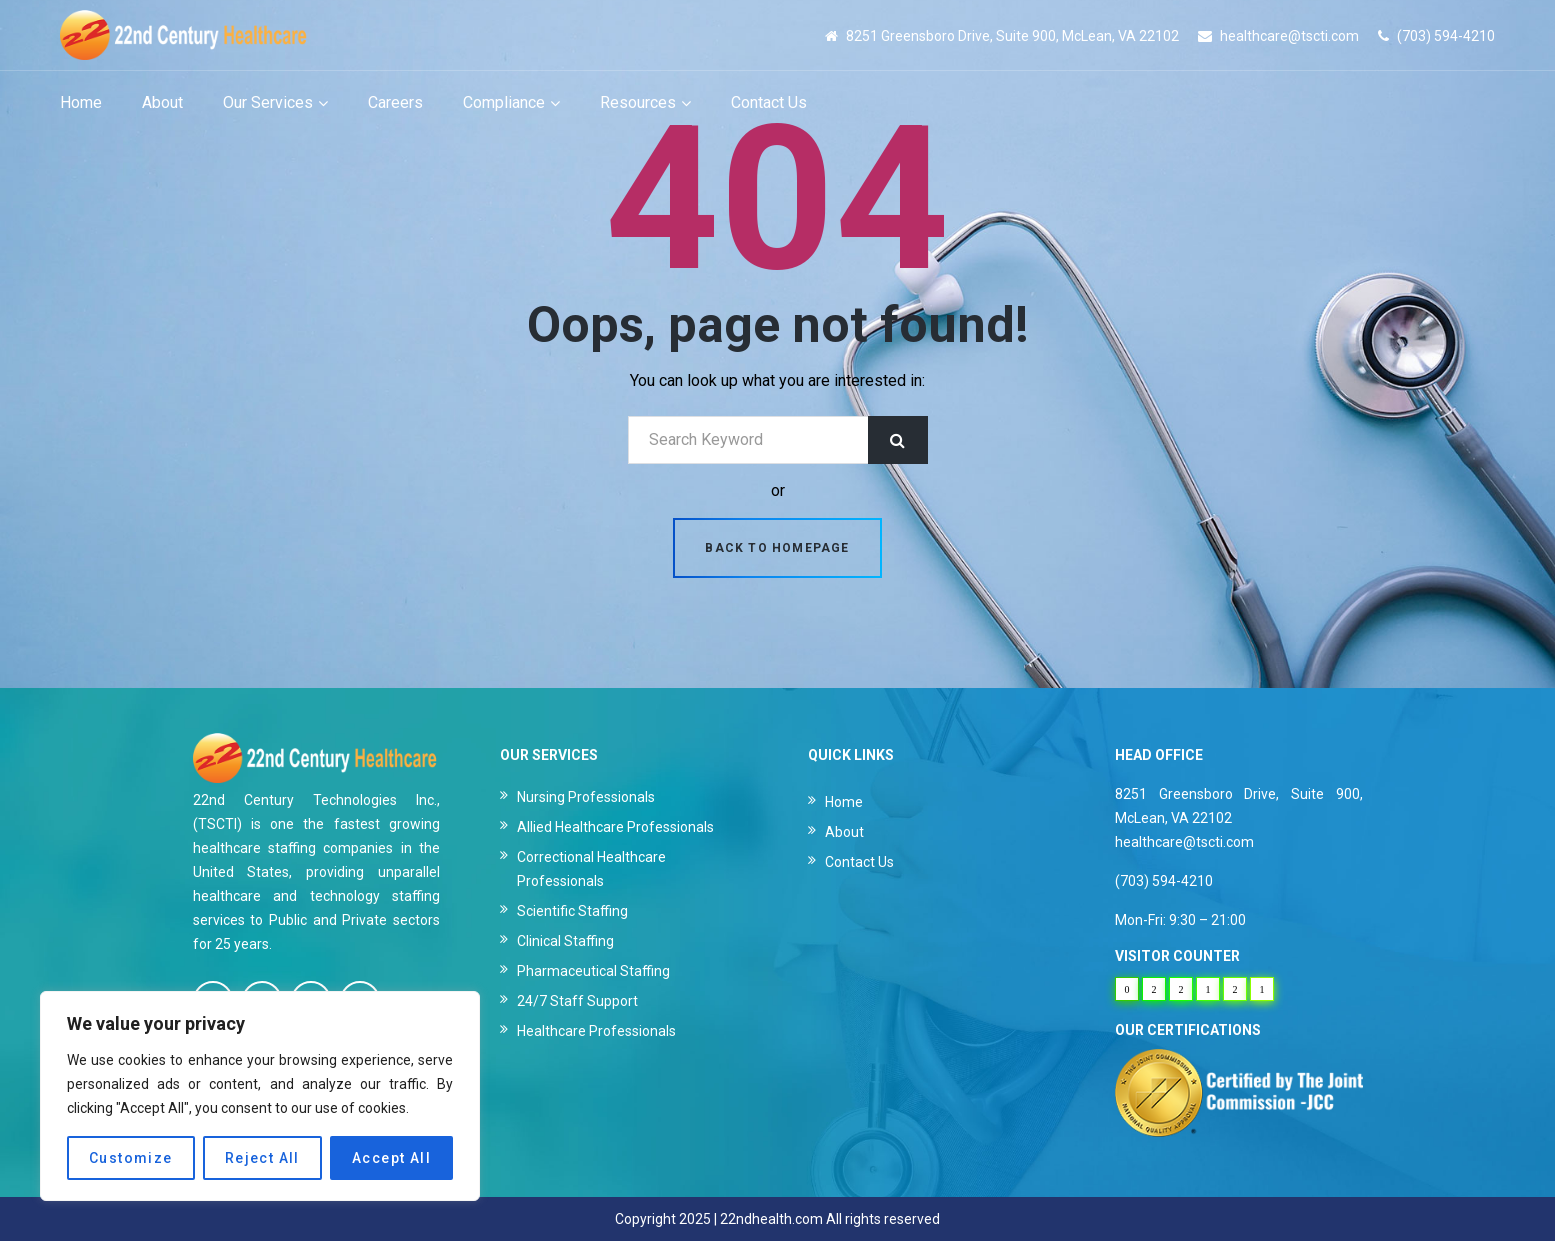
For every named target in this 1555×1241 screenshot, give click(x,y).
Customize (131, 1158)
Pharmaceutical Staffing (593, 971)
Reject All (262, 1158)
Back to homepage (777, 548)
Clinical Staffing (565, 941)
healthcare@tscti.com (1289, 36)
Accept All (391, 1158)
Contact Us (859, 862)
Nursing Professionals (586, 797)
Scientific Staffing (572, 911)
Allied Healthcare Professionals (615, 827)
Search (898, 440)
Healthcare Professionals (596, 1031)
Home (844, 802)
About (844, 832)
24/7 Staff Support (577, 1001)
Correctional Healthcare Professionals (591, 869)
